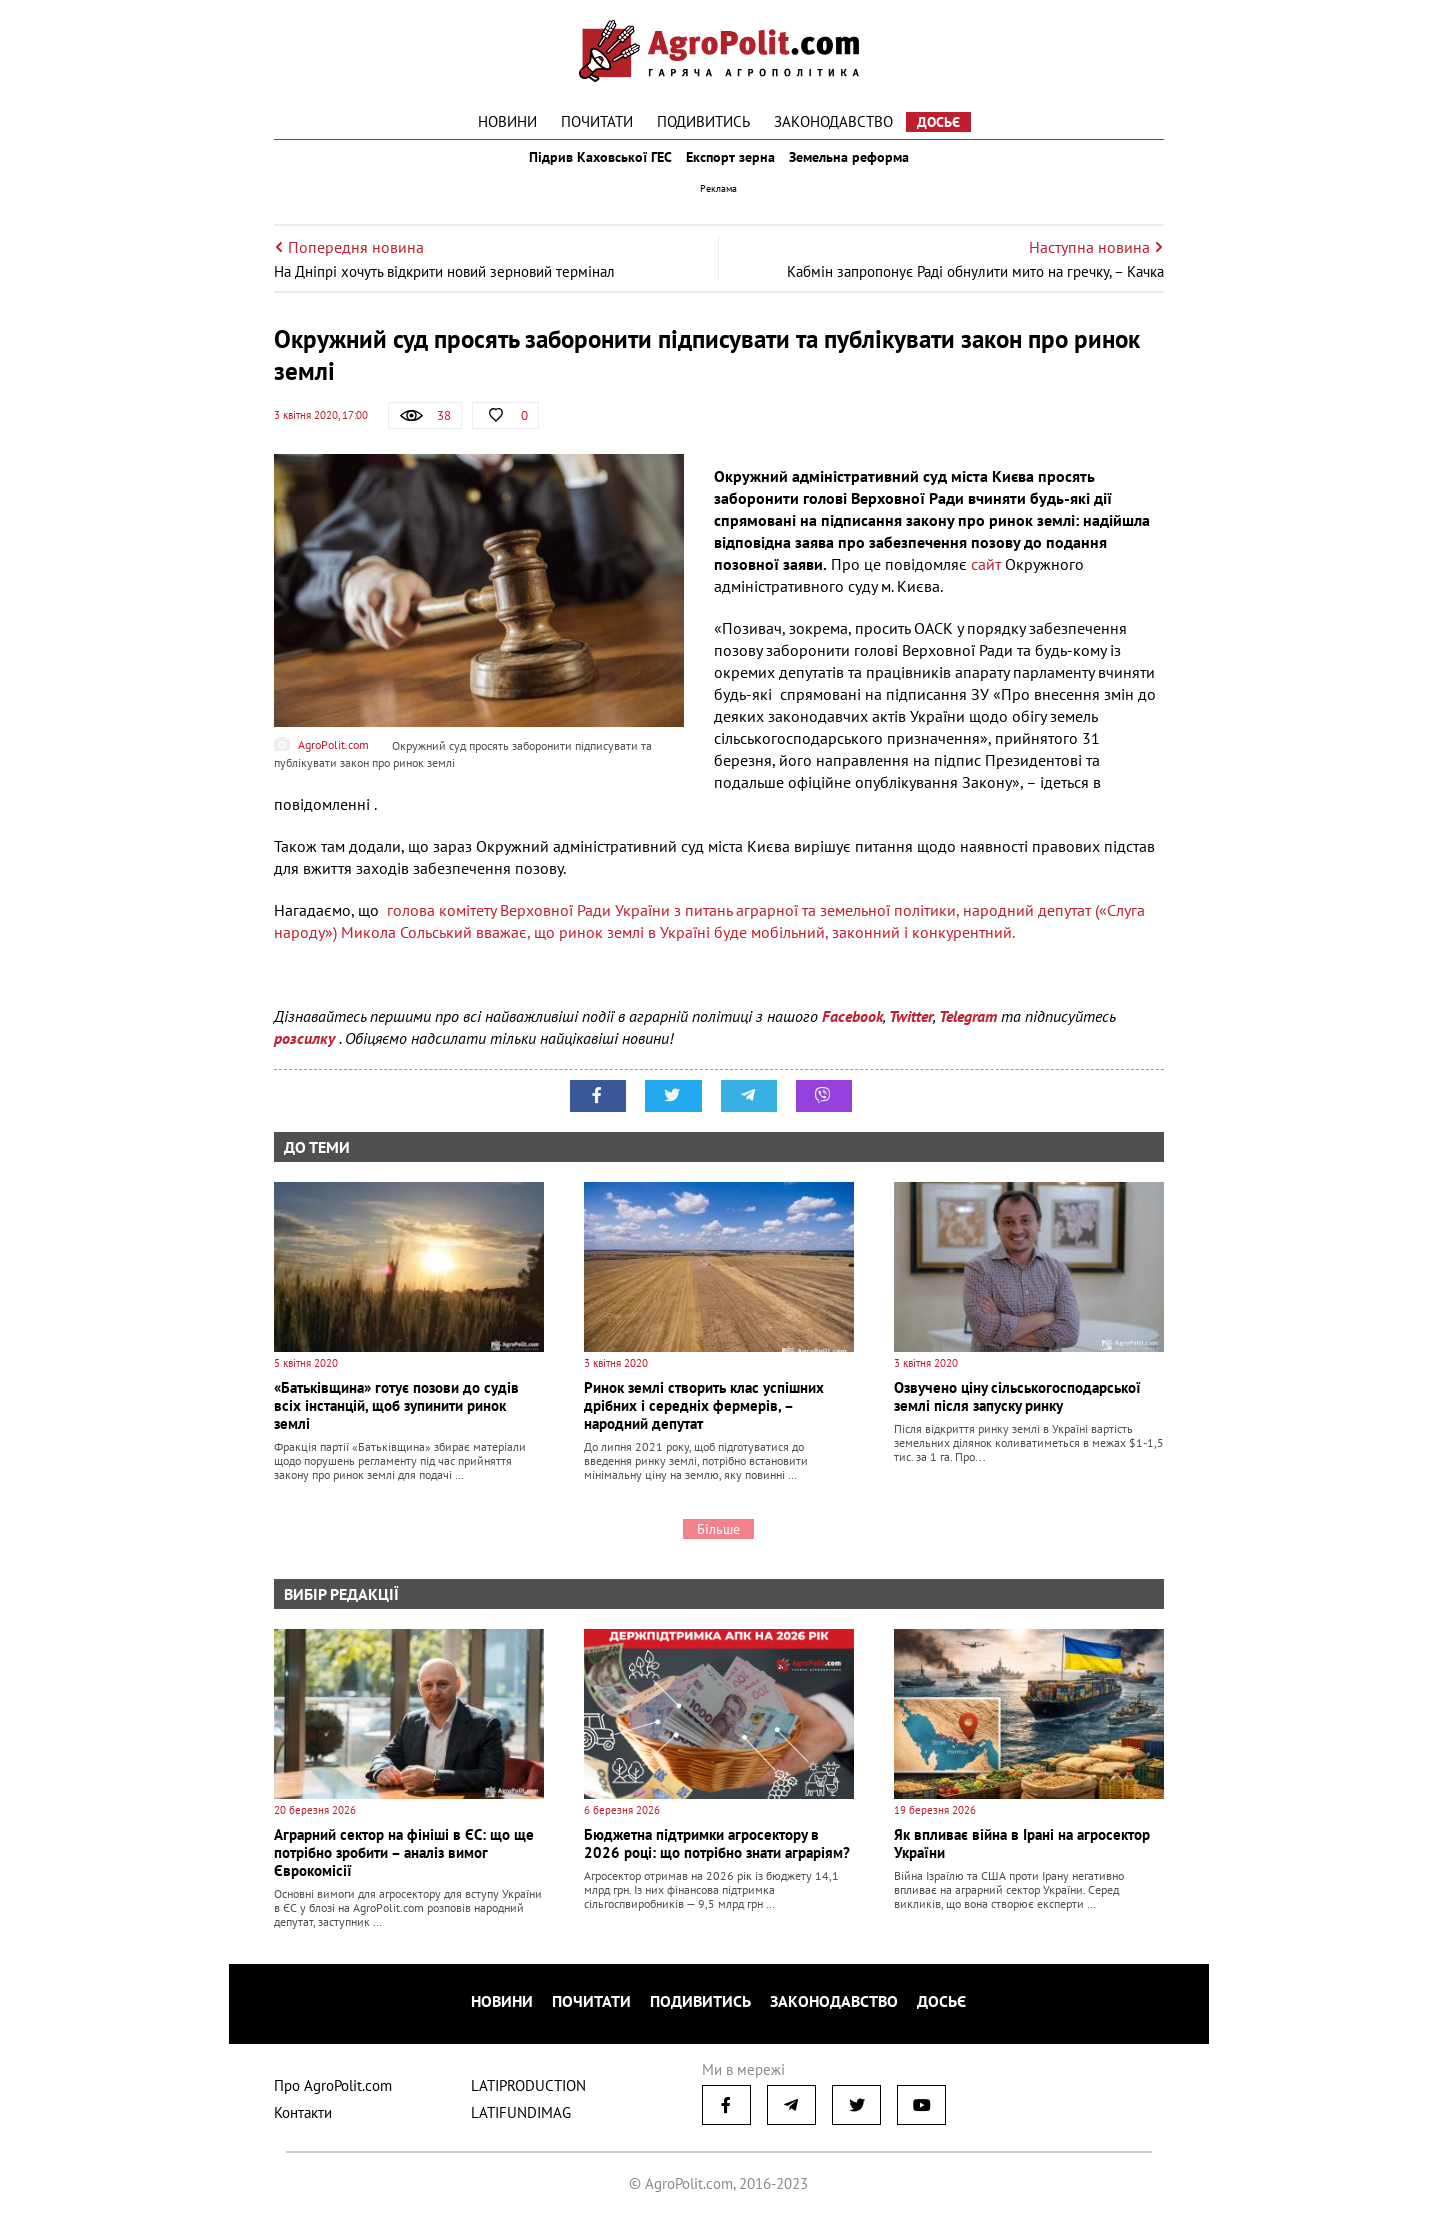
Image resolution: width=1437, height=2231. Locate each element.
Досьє (938, 122)
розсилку (306, 1060)
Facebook (852, 1038)
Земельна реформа (865, 168)
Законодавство (833, 121)
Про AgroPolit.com (333, 2094)
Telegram (968, 1038)
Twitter (911, 1038)
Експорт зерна (730, 168)
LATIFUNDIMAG (521, 2121)
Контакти (303, 2121)
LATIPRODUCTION (528, 2094)
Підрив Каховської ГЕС (584, 168)
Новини (507, 121)
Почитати (597, 121)
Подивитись (703, 121)
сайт (986, 586)
